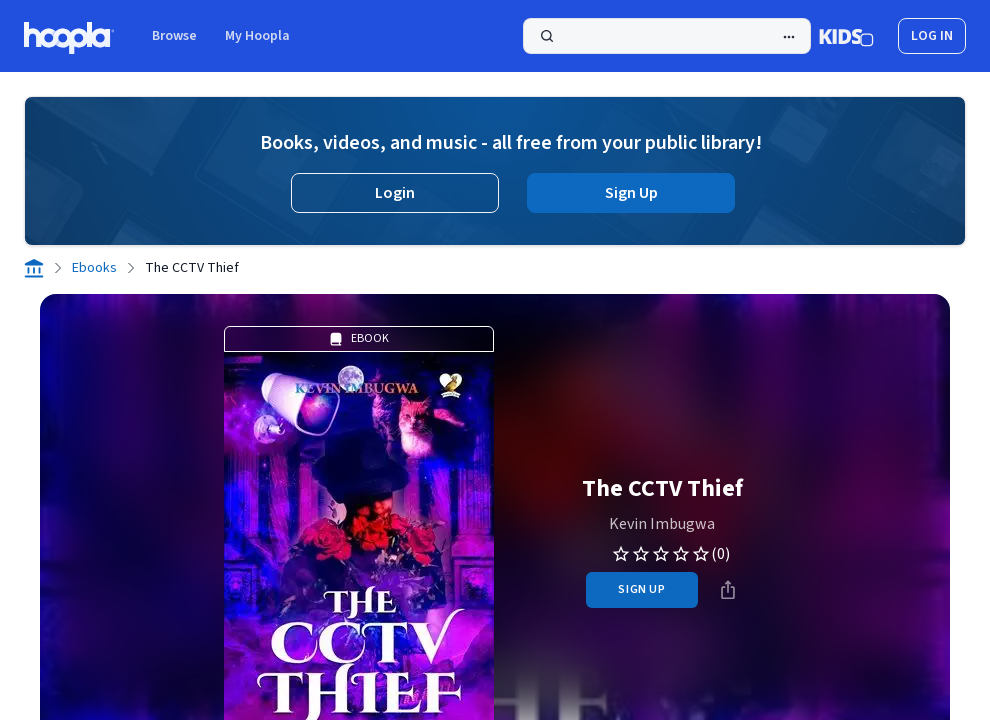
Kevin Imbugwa (662, 524)
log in (932, 36)
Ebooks (94, 268)
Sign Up (631, 193)
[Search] (667, 36)
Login (395, 193)
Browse (174, 36)
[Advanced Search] (789, 37)
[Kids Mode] (846, 36)
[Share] (728, 590)
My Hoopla (257, 36)
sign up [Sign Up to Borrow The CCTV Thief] (641, 589)
